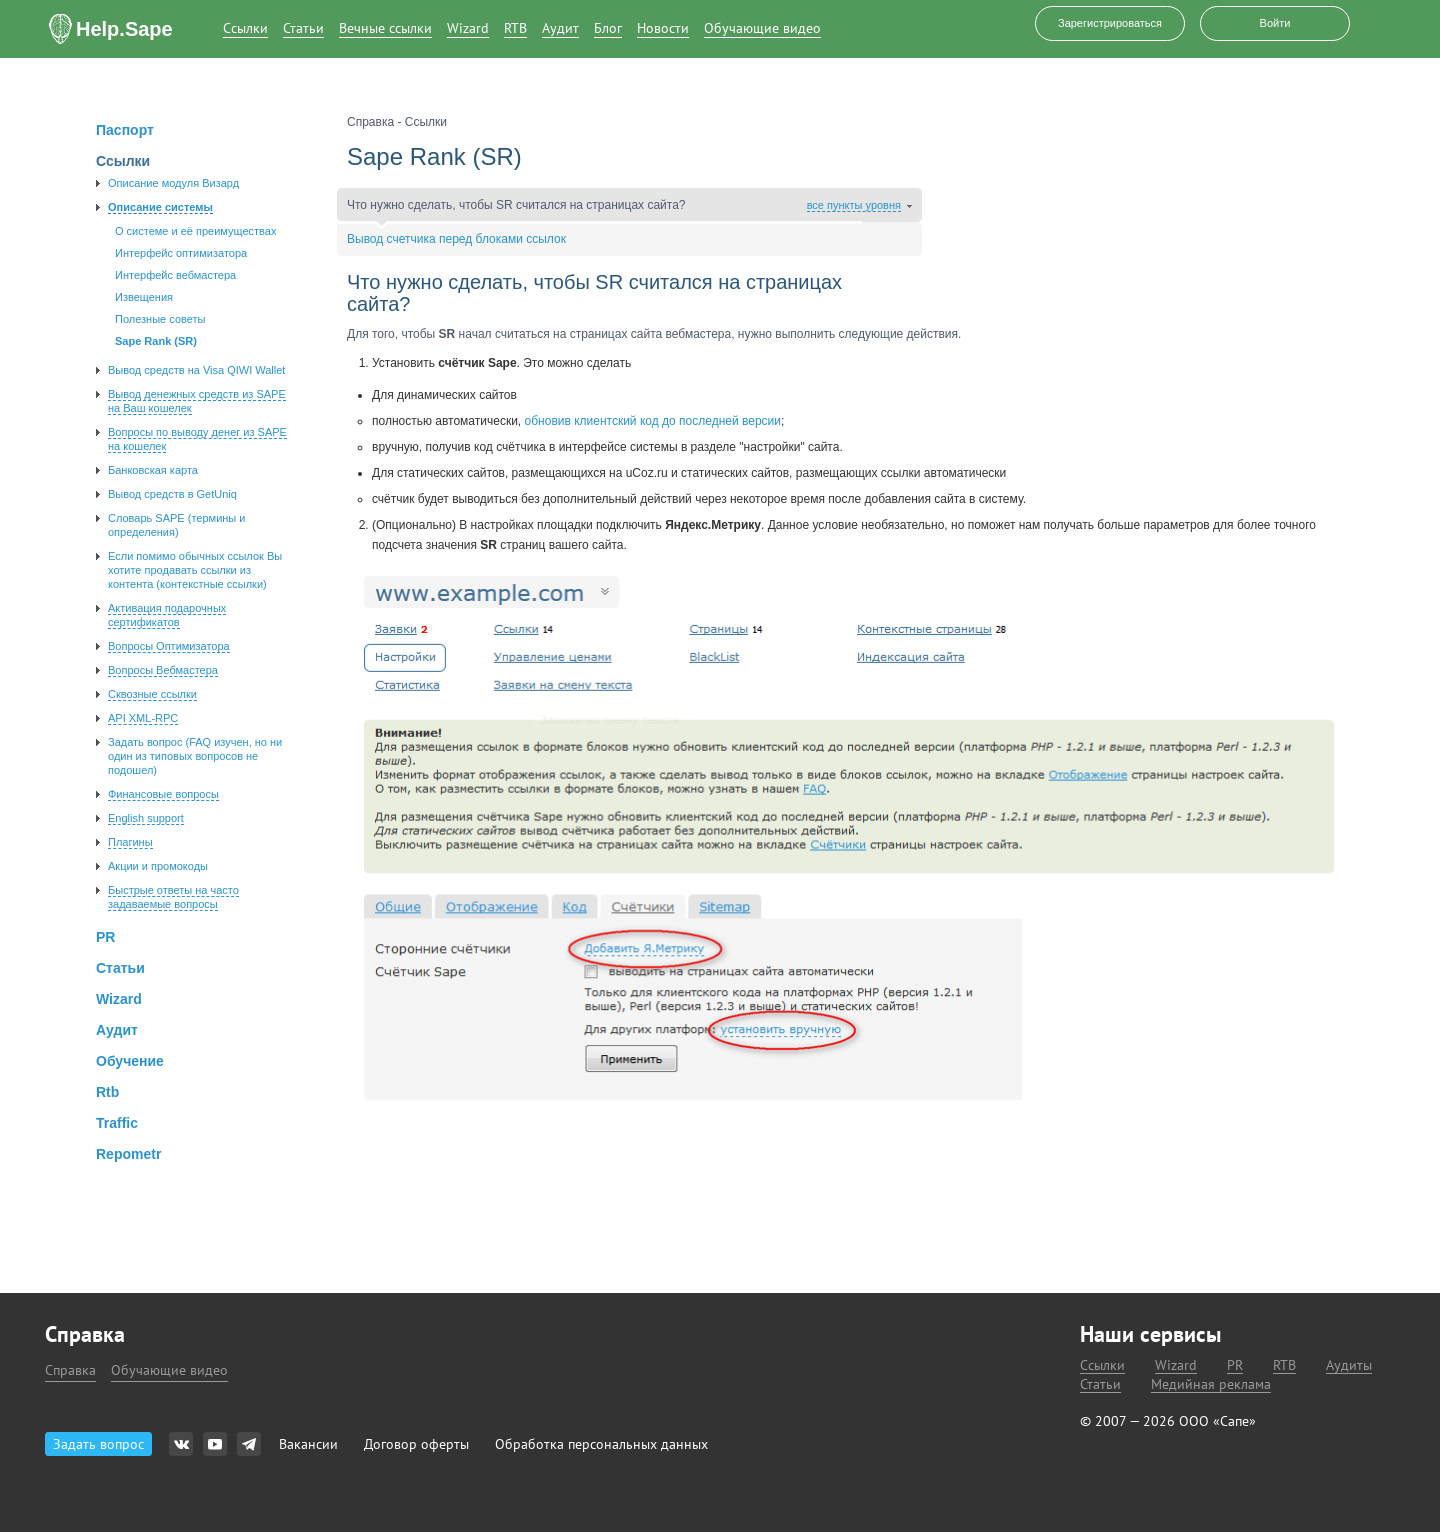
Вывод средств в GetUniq (172, 494)
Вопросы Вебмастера (163, 670)
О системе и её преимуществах (195, 231)
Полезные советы (160, 319)
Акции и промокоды (158, 866)
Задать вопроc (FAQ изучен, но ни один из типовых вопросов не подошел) (195, 756)
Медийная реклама (1211, 1384)
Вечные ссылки (385, 28)
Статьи (303, 28)
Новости (663, 28)
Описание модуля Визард (173, 183)
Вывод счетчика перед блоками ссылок (456, 239)
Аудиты (1349, 1365)
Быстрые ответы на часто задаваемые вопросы (173, 897)
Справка (70, 1370)
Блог (608, 28)
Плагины (130, 842)
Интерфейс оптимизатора (181, 253)
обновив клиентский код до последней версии (653, 421)
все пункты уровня (854, 205)
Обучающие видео (762, 28)
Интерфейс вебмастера (175, 275)
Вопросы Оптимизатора (169, 646)
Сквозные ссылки (152, 694)
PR (1235, 1365)
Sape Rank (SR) (156, 341)
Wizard (468, 28)
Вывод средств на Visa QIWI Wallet (196, 370)
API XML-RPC (143, 718)
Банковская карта (153, 470)
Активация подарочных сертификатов (167, 615)
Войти (1275, 23)
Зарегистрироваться (1110, 23)
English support (146, 818)
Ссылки (245, 28)
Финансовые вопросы (163, 794)
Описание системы (160, 207)
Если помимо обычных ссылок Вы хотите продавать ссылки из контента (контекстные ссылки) (195, 570)
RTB (515, 28)
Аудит (560, 28)
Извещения (144, 297)
